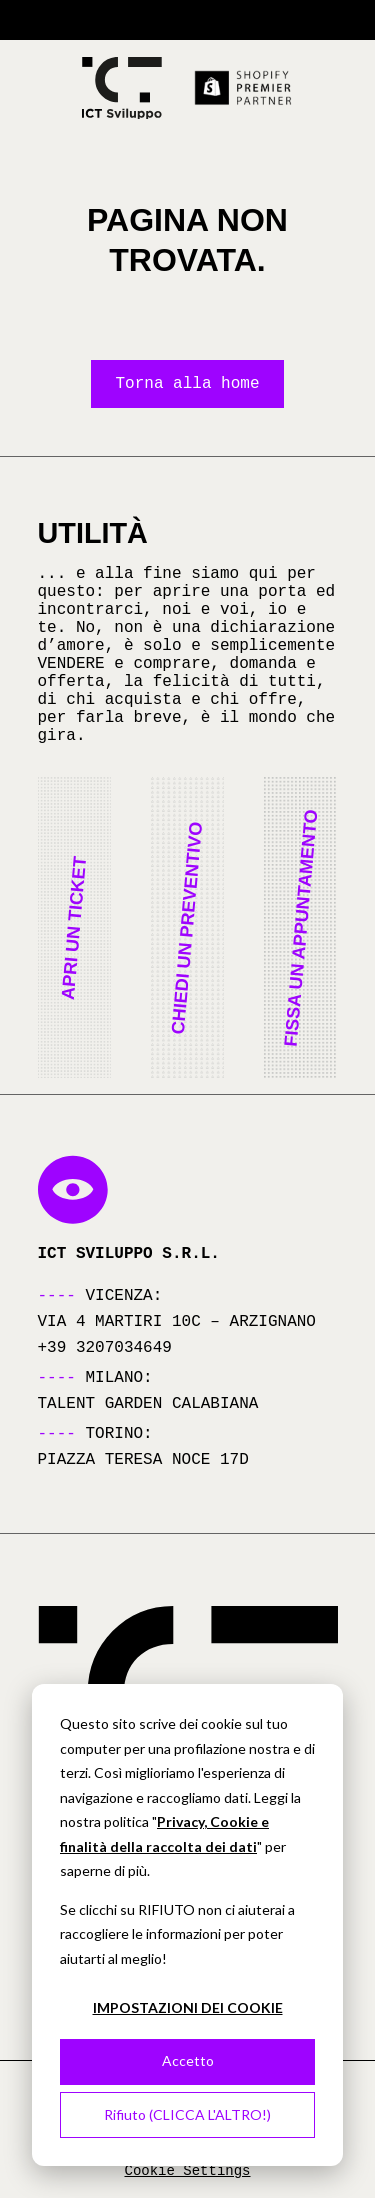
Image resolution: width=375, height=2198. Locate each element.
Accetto (188, 2060)
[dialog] (187, 1925)
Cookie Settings (187, 2171)
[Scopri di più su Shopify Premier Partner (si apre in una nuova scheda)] (244, 88)
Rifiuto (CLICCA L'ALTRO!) (187, 2114)
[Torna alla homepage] (122, 88)
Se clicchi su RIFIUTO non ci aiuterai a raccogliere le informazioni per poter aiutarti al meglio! (177, 1934)
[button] (74, 927)
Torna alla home (187, 384)
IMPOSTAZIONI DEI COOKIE (188, 2007)
